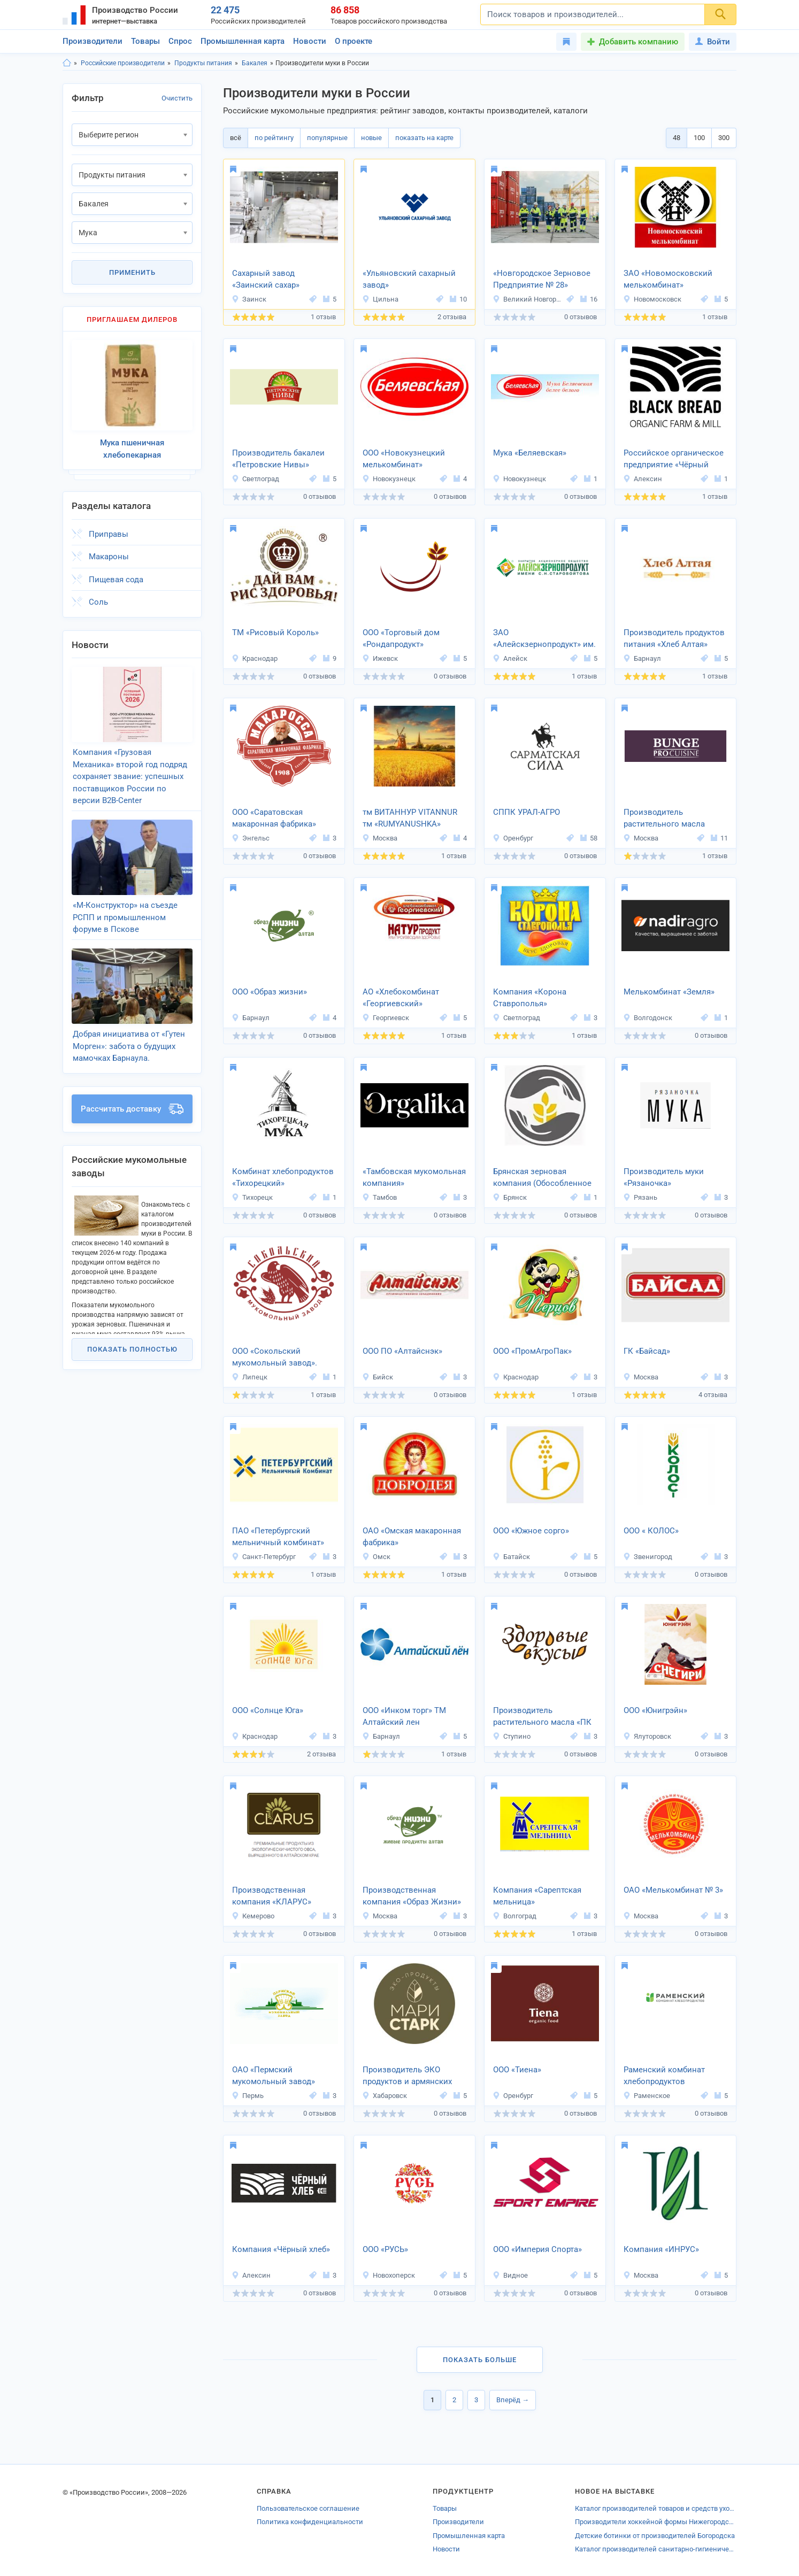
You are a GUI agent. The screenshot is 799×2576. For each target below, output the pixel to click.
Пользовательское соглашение (308, 2508)
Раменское (646, 2096)
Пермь (248, 2096)
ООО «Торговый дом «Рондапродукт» (401, 639)
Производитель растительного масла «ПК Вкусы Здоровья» (542, 1717)
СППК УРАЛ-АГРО (526, 812)
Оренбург (513, 838)
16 (588, 299)
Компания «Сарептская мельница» (537, 1896)
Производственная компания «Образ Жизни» (412, 1896)
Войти (712, 42)
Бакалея (254, 63)
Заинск (249, 299)
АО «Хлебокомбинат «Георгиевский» (401, 998)
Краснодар (255, 658)
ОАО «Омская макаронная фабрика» (412, 1537)
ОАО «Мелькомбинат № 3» (673, 1890)
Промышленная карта (243, 41)
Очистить (177, 98)
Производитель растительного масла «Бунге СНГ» (664, 819)
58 (588, 838)
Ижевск (380, 658)
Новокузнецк (389, 479)
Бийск (377, 1377)
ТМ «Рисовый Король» (275, 632)
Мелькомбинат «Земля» (669, 992)
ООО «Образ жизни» (269, 992)
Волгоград (514, 1916)
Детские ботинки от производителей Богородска (655, 2536)
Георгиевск (385, 1018)
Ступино (512, 1736)
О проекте (353, 41)
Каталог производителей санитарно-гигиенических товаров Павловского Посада (655, 2549)
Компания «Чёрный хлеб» (281, 2249)
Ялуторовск (647, 1736)
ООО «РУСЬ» (385, 2249)
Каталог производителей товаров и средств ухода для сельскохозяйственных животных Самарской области (655, 2508)
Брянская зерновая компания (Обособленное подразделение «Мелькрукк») (542, 1178)
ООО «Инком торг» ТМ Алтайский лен (404, 1716)
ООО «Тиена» (517, 2069)
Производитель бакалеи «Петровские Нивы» (278, 459)
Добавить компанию (638, 42)
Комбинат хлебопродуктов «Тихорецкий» (283, 1178)
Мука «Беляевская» (529, 453)
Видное (510, 2275)
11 (719, 838)
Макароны (109, 556)
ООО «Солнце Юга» (267, 1710)
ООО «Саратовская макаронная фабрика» (274, 818)
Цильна (380, 299)
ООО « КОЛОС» (651, 1531)
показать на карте (424, 138)
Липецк (249, 1377)
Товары (145, 41)
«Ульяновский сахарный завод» (409, 279)
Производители (92, 41)
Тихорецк (252, 1197)
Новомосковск (652, 299)
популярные (327, 138)
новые (371, 138)
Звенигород (647, 1557)
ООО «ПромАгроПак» (532, 1351)
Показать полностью (132, 1346)
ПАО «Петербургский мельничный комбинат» (278, 1537)
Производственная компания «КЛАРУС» (271, 1896)
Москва (379, 838)
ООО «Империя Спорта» (537, 2249)
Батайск (511, 1557)
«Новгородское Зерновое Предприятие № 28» (541, 279)
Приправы (108, 533)
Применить (132, 272)
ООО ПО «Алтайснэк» (402, 1351)
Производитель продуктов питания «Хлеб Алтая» (674, 639)
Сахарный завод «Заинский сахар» (265, 279)
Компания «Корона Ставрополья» (529, 998)
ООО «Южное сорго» (531, 1531)
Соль (98, 601)
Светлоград (255, 479)
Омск (376, 1557)
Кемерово (253, 1916)
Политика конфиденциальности (310, 2522)
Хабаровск (384, 2096)
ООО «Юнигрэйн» (655, 1710)
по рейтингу (274, 138)
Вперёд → (512, 2400)
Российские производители (123, 63)
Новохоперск (388, 2275)
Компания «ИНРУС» (661, 2249)
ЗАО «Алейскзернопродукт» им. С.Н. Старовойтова (544, 639)
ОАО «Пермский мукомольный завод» (273, 2076)
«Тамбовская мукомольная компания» (414, 1178)
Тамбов (379, 1197)
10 (458, 299)
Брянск (510, 1197)
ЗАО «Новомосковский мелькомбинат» (668, 279)
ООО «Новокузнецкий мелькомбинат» (404, 459)
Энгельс (251, 838)
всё (235, 138)
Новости (309, 41)
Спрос (180, 41)
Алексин (642, 479)
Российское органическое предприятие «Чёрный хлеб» (674, 460)
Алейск (510, 658)
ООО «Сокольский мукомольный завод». (274, 1357)
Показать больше (480, 2360)
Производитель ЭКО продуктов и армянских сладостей (407, 2076)
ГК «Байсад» (647, 1351)
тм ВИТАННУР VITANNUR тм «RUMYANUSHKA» (410, 818)
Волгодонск (647, 1018)
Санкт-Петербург (264, 1557)
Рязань (640, 1197)
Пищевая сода (116, 578)
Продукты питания (203, 63)
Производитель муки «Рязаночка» (664, 1178)
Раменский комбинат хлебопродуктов (664, 2076)
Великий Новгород (528, 299)
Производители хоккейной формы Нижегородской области (655, 2522)
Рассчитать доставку (132, 1105)
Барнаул (642, 658)
